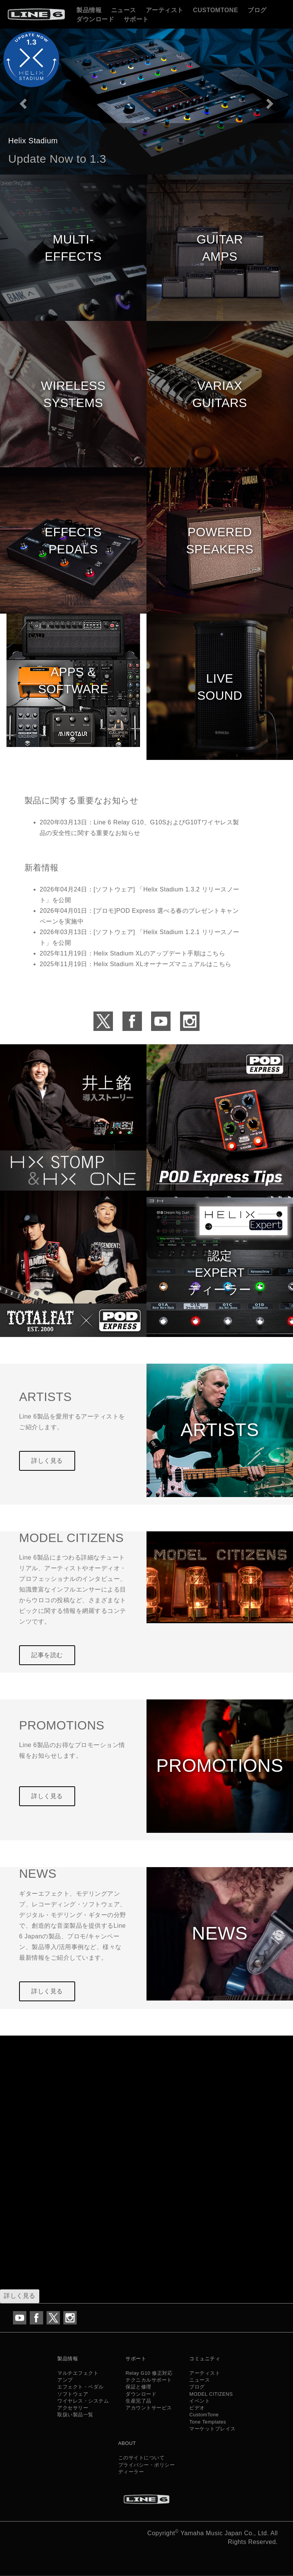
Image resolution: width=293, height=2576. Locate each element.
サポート (136, 19)
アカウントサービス (149, 2408)
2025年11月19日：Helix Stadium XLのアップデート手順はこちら (132, 953)
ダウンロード (95, 19)
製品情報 (88, 10)
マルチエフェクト (77, 2373)
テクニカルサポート (149, 2380)
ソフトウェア (72, 2394)
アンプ (65, 2380)
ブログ (257, 10)
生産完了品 (138, 2401)
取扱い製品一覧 (75, 2414)
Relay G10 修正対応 (149, 2373)
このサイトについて (141, 2458)
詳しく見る (47, 1460)
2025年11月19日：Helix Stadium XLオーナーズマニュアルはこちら (136, 964)
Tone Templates (207, 2422)
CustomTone (215, 10)
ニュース (123, 10)
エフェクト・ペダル (80, 2387)
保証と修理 (138, 2387)
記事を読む (47, 1655)
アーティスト (165, 10)
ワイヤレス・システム (83, 2401)
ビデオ (197, 2408)
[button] (22, 101)
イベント (199, 2401)
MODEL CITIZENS (211, 2394)
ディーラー (131, 2472)
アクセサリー (72, 2408)
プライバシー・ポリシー (146, 2465)
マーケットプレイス (212, 2429)
